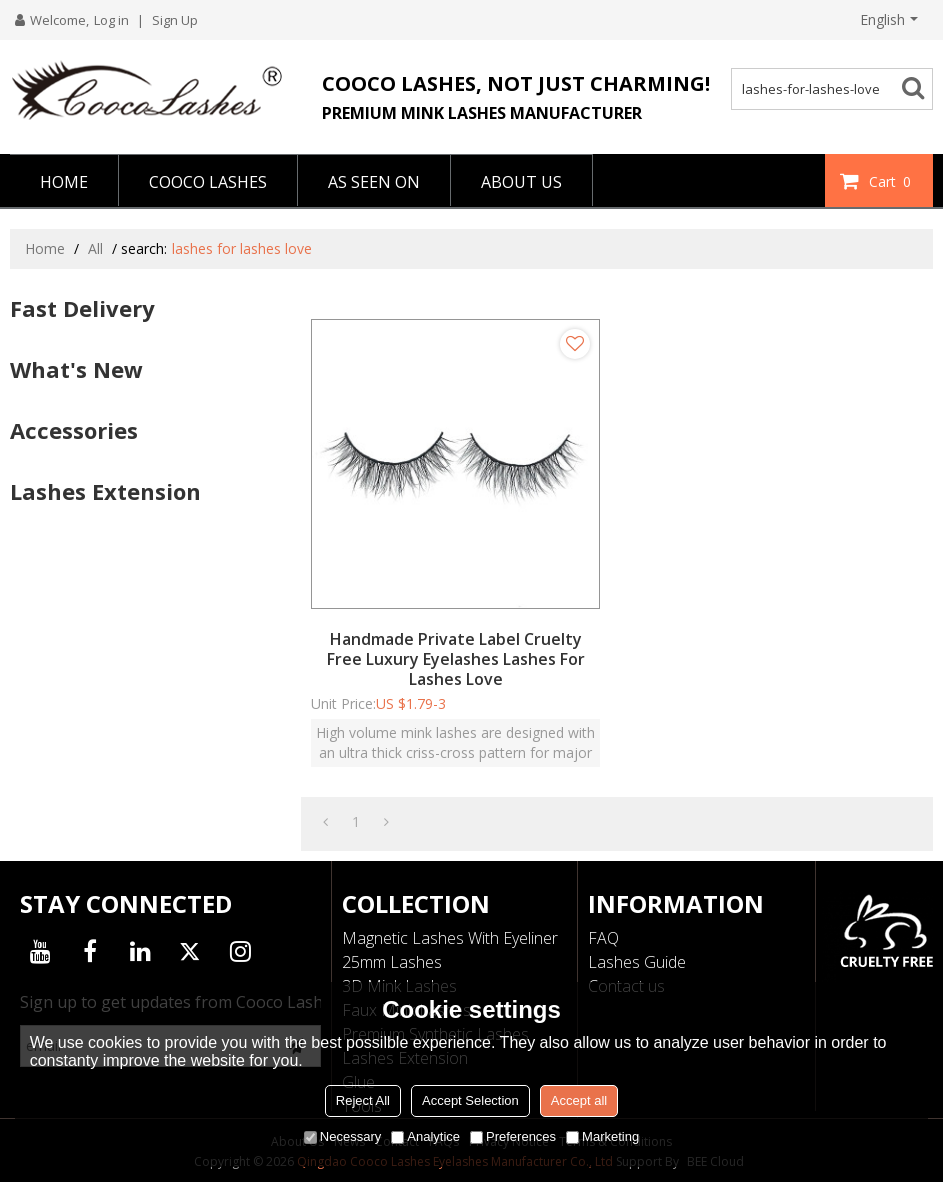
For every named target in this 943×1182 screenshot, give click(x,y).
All (95, 248)
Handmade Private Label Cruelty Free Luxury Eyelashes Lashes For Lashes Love (456, 659)
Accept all (579, 1100)
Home (45, 248)
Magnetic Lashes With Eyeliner (450, 938)
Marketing (602, 1136)
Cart (892, 181)
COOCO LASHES (208, 182)
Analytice (425, 1136)
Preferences (513, 1136)
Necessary (342, 1136)
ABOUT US (521, 182)
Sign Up (175, 20)
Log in (111, 20)
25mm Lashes (392, 962)
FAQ (603, 938)
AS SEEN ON (374, 182)
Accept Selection (470, 1100)
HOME (64, 182)
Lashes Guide (637, 962)
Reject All (363, 1100)
